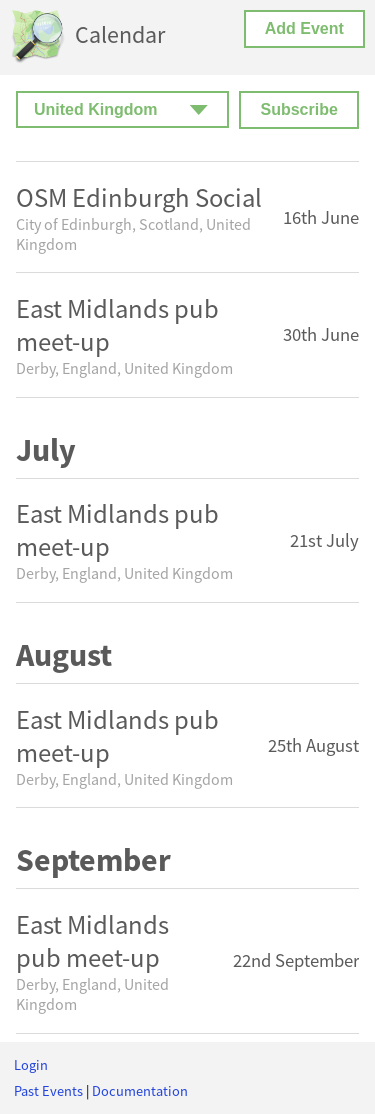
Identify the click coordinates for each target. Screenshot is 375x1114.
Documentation (140, 1091)
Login (31, 1065)
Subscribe (298, 109)
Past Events (48, 1091)
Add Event (304, 28)
